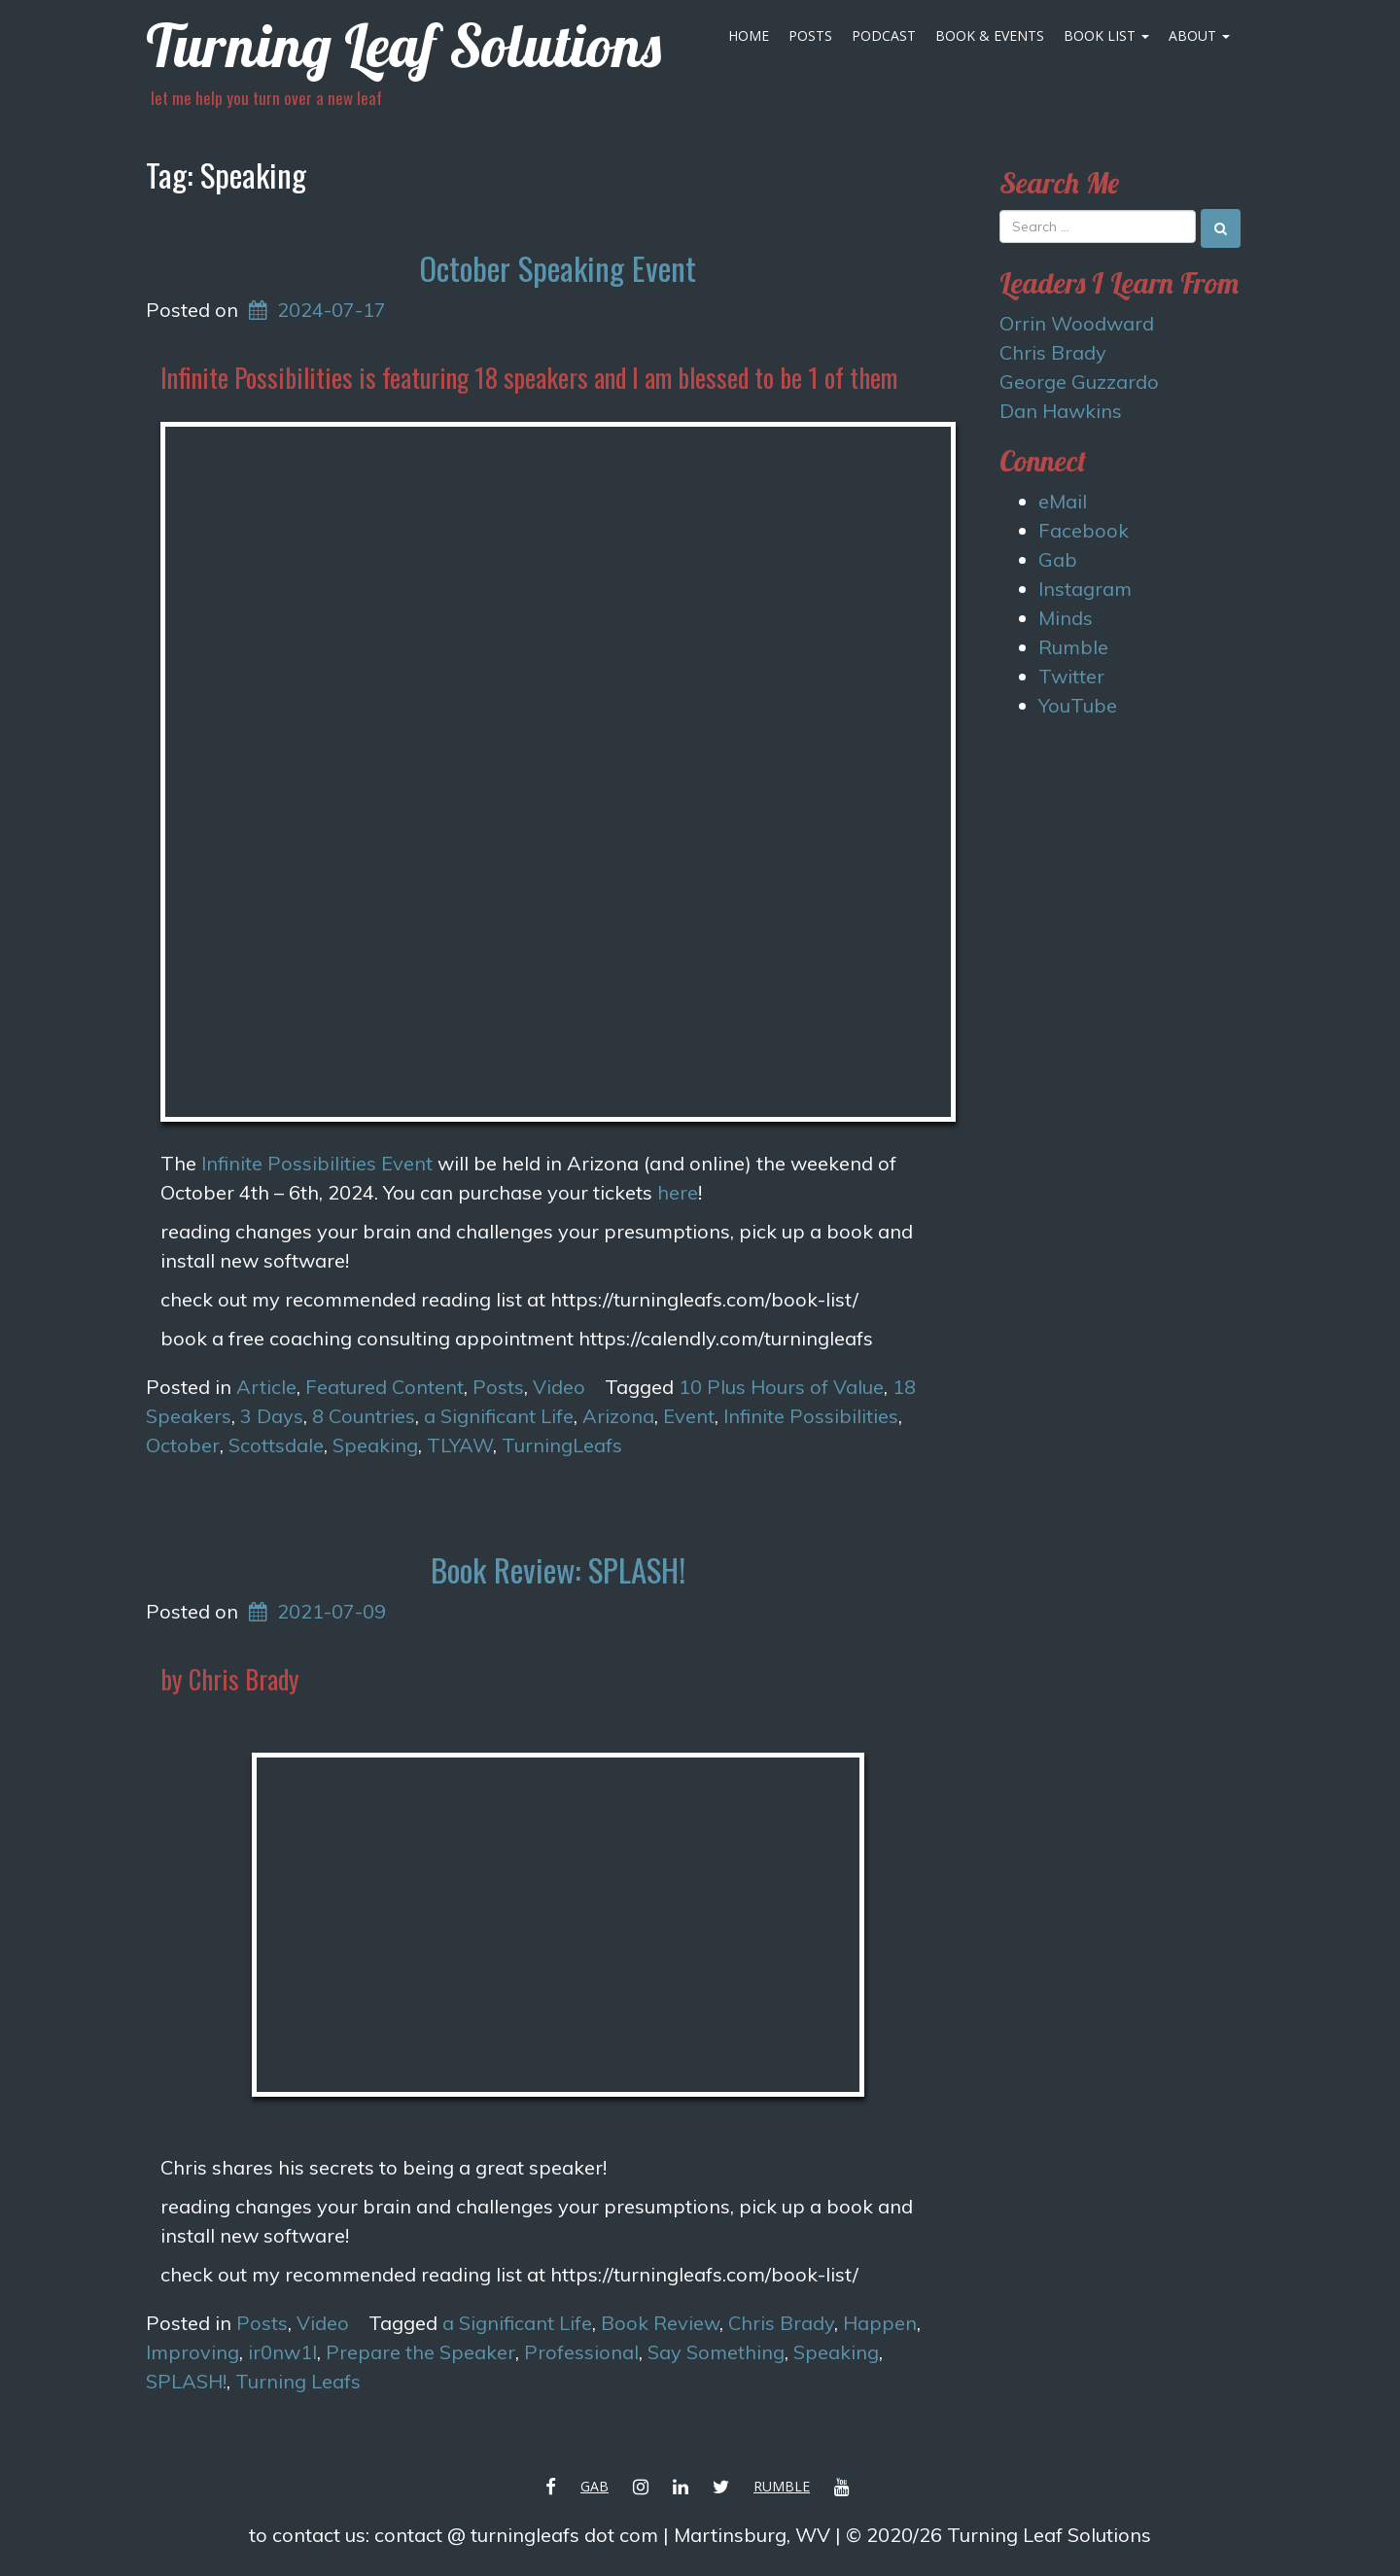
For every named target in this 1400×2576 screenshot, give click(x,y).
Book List (1106, 35)
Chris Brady (781, 2323)
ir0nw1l (282, 2352)
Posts (810, 35)
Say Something (716, 2352)
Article (266, 1387)
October (183, 1445)
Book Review (660, 2323)
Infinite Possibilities (810, 1416)
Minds (1065, 618)
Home (748, 35)
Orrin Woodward (1076, 323)
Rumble (1073, 647)
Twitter (1071, 676)
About (1199, 35)
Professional (581, 2352)
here (677, 1192)
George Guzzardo (1079, 381)
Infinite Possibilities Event (317, 1163)
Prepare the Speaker (420, 2352)
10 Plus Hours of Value (781, 1387)
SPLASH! (186, 2381)
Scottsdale (276, 1445)
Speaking (375, 1445)
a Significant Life (499, 1416)
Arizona (618, 1416)
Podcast (884, 35)
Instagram (1085, 588)
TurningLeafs (562, 1445)
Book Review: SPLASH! (558, 1569)
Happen (880, 2323)
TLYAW (460, 1445)
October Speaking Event (557, 268)
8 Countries (363, 1416)
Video (559, 1387)
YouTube (1077, 705)
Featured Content (384, 1387)
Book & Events (989, 35)
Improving (192, 2352)
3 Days (271, 1416)
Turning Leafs (298, 2381)
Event (689, 1416)
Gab (1057, 559)
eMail (1062, 501)
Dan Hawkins (1060, 411)
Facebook (1083, 530)
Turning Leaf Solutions (403, 45)
